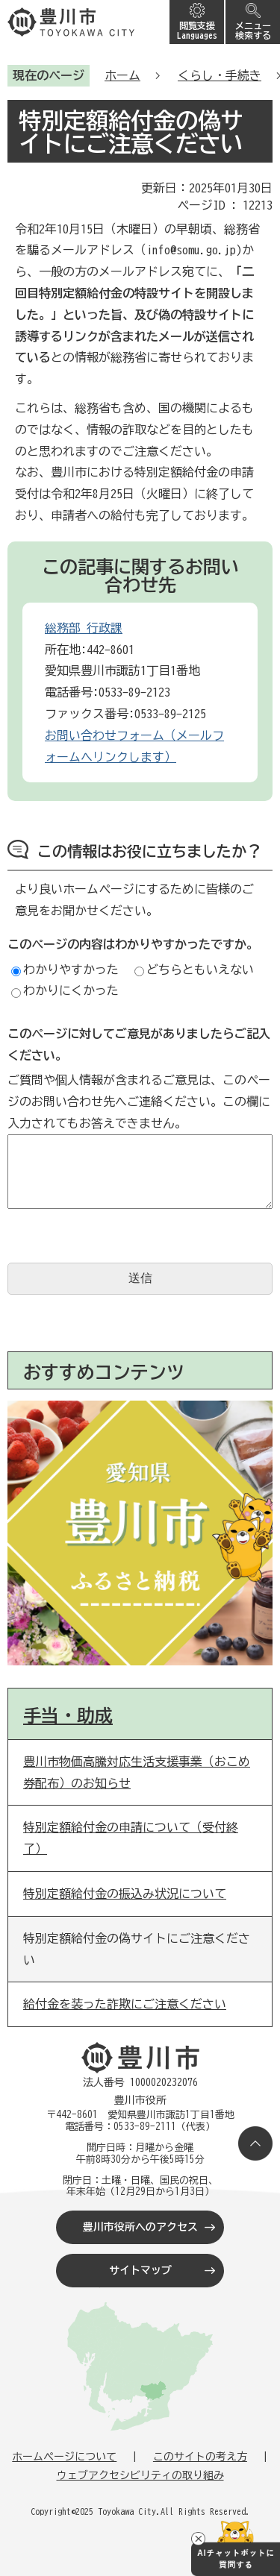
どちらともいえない (194, 970)
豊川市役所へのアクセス (140, 2227)
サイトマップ (140, 2270)
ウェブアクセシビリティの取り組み (140, 2475)
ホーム (122, 75)
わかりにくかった (65, 990)
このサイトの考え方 (200, 2456)
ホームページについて (64, 2456)
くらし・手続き (219, 75)
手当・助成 (68, 1715)
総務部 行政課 (83, 628)
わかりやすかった (65, 970)
